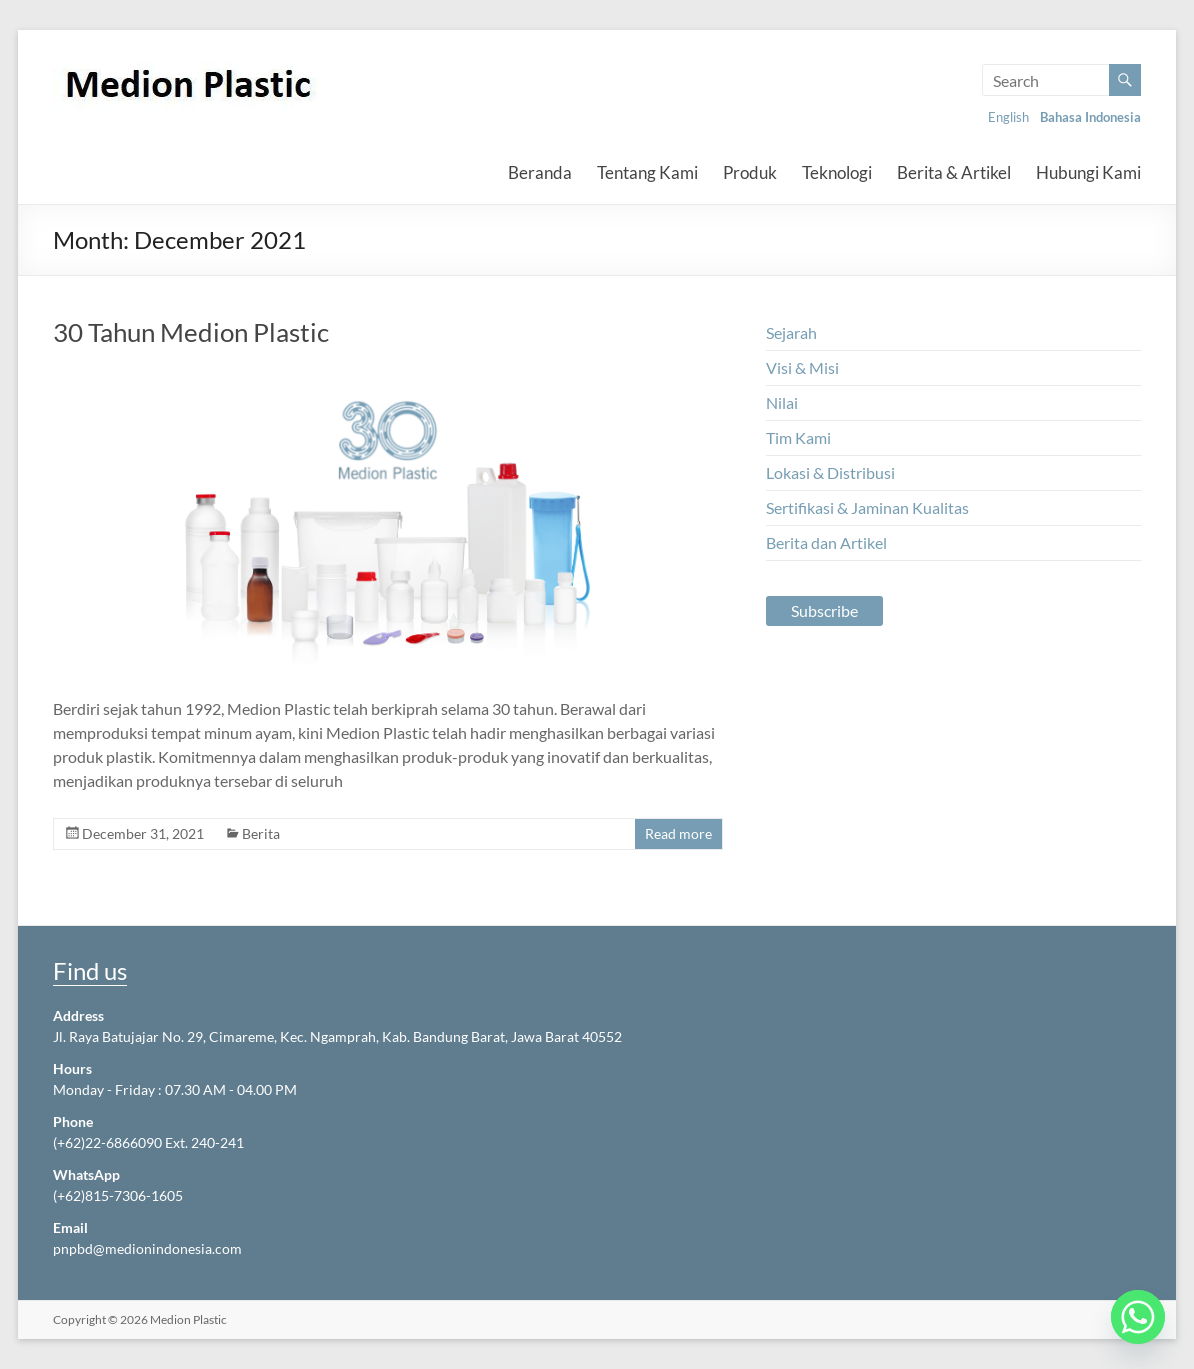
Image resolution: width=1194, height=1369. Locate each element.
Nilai (782, 402)
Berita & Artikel (954, 172)
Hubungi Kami (1088, 172)
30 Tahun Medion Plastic (191, 332)
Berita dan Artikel (826, 542)
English (1008, 117)
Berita (261, 833)
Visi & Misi (802, 367)
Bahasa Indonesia (1090, 117)
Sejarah (791, 332)
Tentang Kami (647, 172)
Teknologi (837, 172)
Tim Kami (798, 437)
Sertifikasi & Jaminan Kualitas (867, 507)
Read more (678, 833)
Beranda (540, 172)
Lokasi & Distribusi (830, 472)
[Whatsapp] (1138, 1317)
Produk (750, 172)
